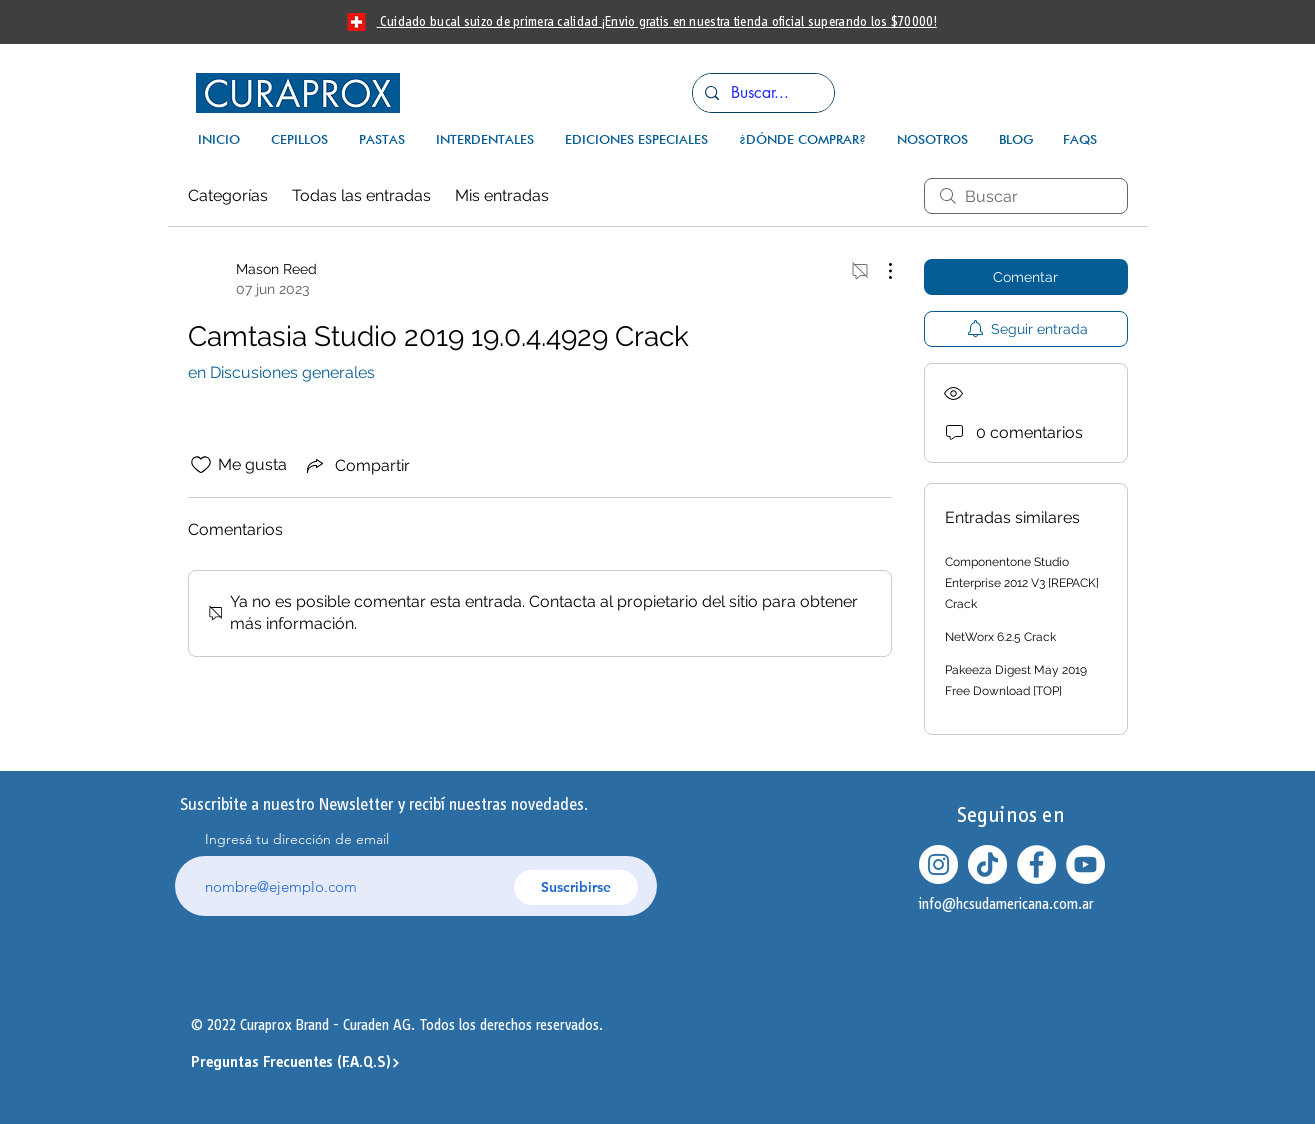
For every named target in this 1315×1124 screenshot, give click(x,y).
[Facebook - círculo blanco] (1036, 864)
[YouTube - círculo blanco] (1085, 864)
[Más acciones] (880, 271)
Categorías (228, 195)
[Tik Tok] (987, 864)
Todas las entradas (361, 195)
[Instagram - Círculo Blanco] (938, 864)
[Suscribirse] (576, 887)
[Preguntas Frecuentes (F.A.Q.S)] (296, 1063)
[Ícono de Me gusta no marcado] (201, 465)
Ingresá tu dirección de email (297, 839)
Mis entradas (502, 195)
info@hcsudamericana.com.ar (1006, 904)
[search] (1026, 196)
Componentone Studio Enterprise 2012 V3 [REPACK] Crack (1022, 583)
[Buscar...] (761, 93)
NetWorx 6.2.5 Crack (1000, 637)
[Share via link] (356, 465)
